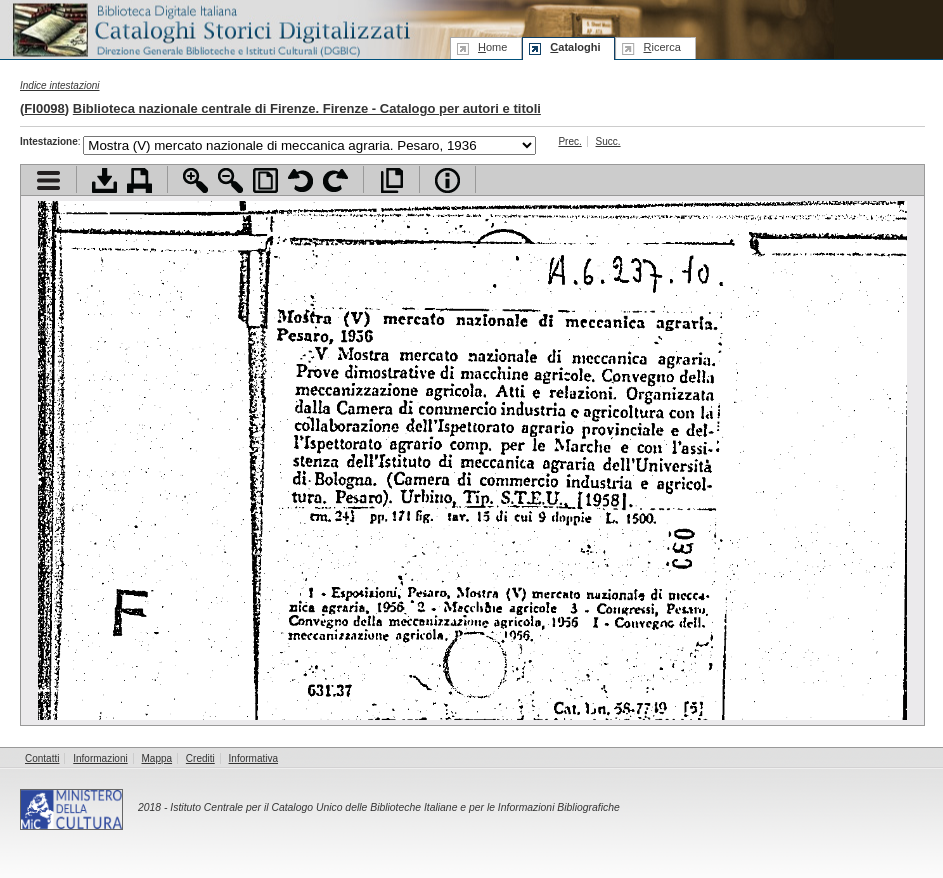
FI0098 (44, 108)
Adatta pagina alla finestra (265, 180)
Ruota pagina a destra (335, 180)
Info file (447, 180)
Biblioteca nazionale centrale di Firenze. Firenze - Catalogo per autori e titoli (307, 108)
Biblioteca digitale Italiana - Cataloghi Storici (210, 28)
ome (492, 47)
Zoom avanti (195, 180)
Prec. (569, 141)
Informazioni (100, 758)
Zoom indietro (230, 180)
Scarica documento (104, 180)
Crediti (200, 758)
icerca (661, 47)
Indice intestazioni (60, 85)
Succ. (608, 141)
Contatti (42, 758)
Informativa (253, 758)
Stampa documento (139, 180)
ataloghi (575, 47)
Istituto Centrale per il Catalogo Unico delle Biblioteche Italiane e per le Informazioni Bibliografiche (394, 807)
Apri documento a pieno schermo (391, 180)
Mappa (157, 758)
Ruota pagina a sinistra (300, 180)
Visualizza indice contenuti (48, 180)
